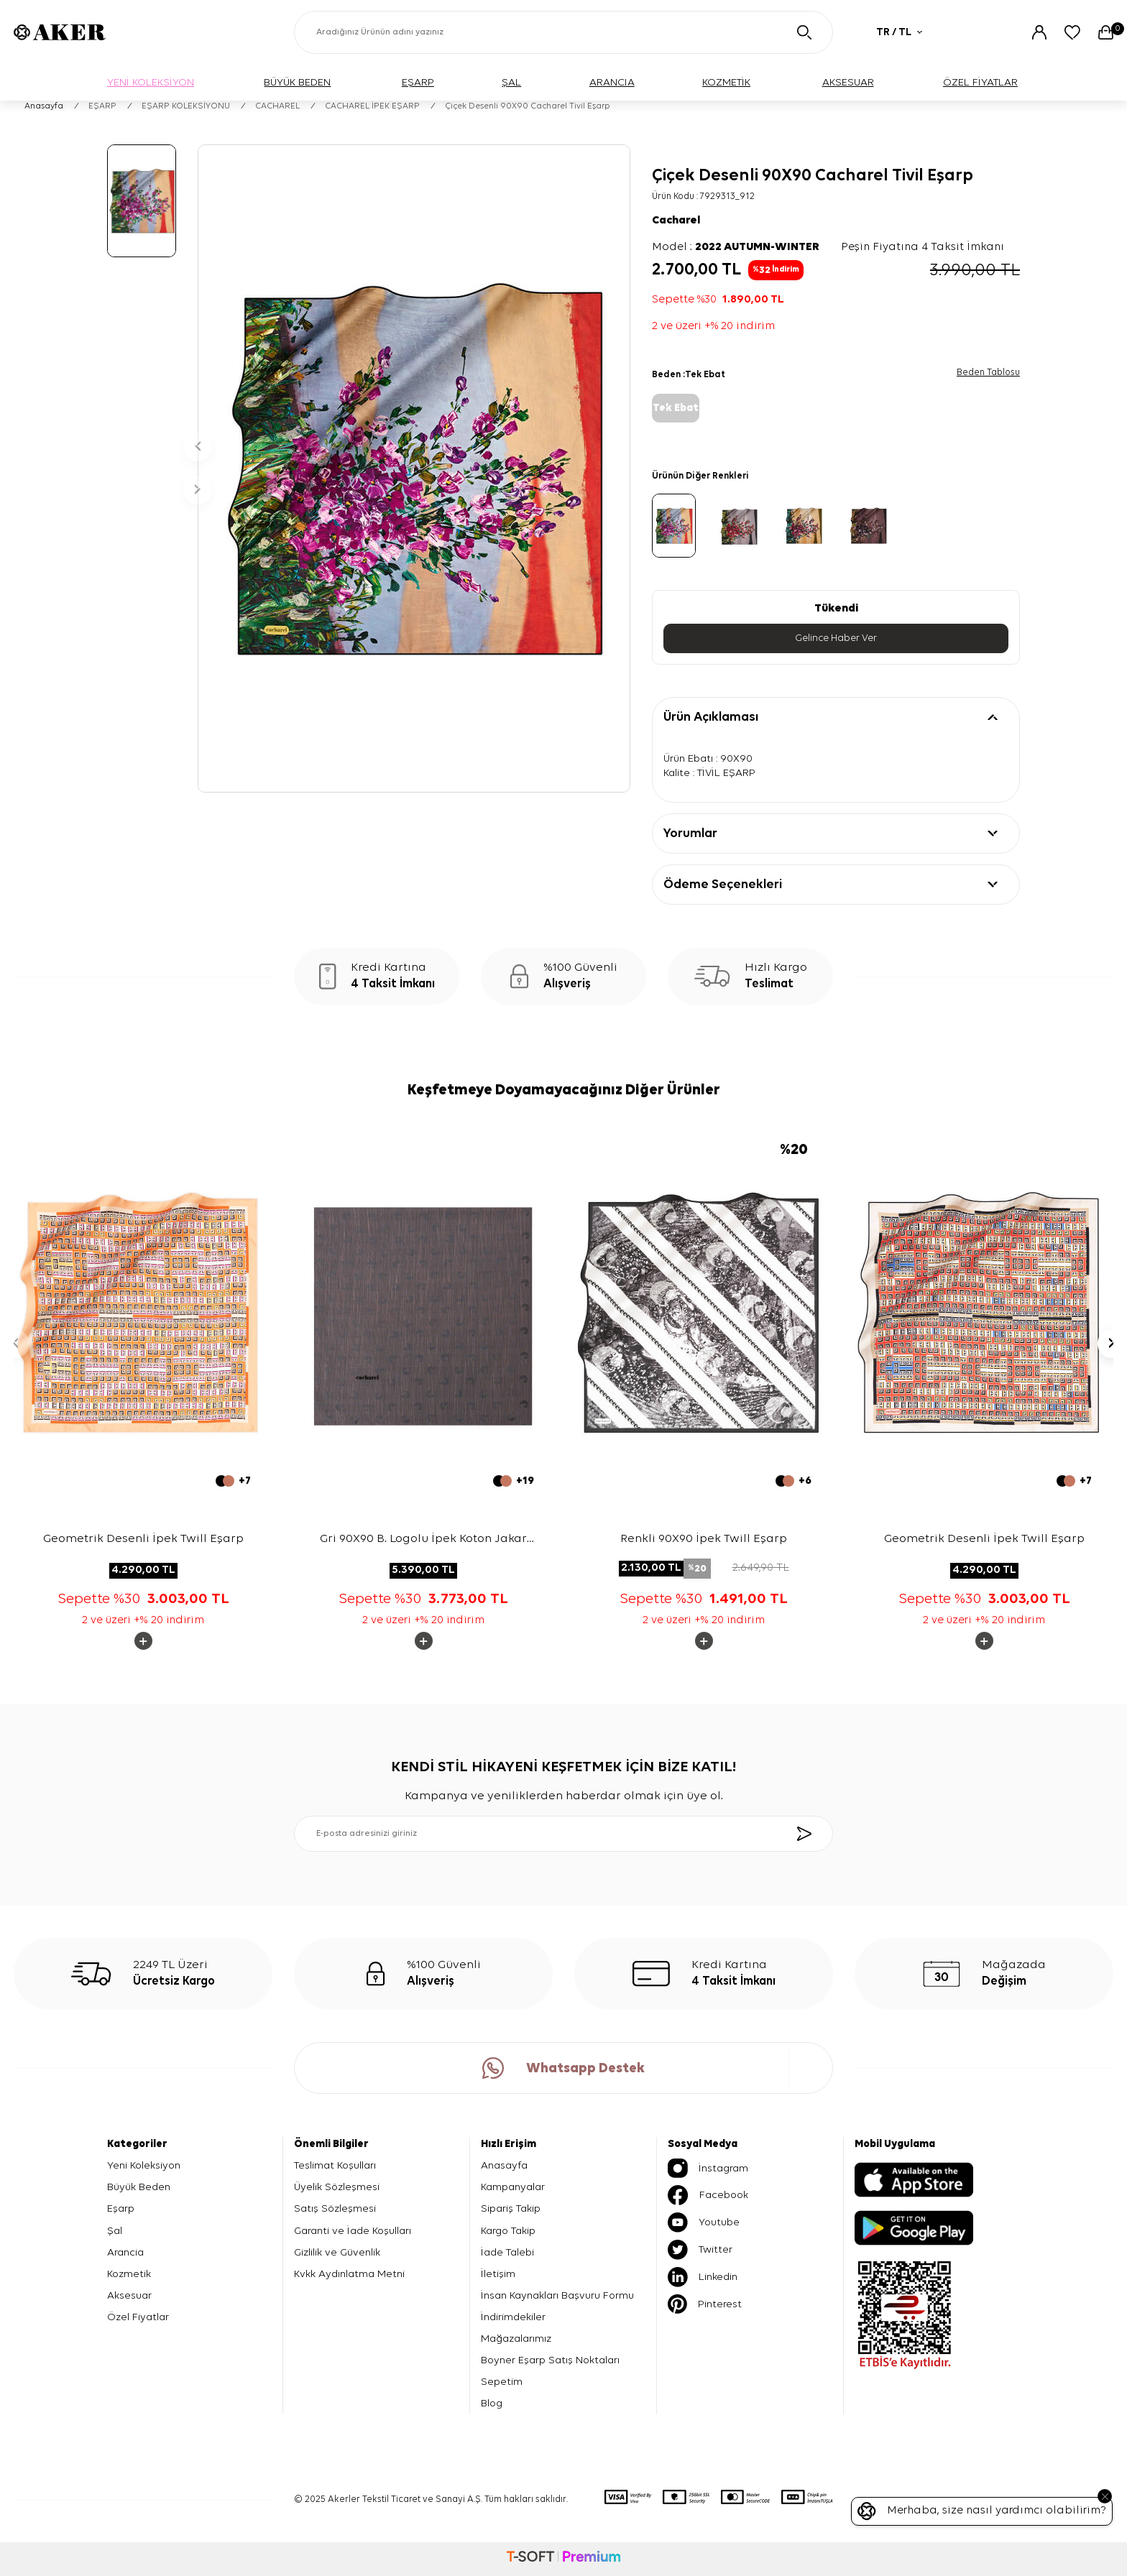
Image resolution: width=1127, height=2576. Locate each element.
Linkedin (702, 2277)
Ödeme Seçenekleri (722, 884)
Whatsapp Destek (563, 2068)
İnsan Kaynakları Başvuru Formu (557, 2295)
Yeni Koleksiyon (143, 2165)
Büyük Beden (138, 2187)
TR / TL (899, 32)
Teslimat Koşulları (335, 2165)
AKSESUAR (848, 82)
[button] (197, 447)
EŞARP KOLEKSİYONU (186, 106)
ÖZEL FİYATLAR (980, 82)
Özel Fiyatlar (138, 2317)
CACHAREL (277, 106)
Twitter (700, 2250)
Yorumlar (690, 833)
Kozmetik (129, 2273)
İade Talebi (507, 2252)
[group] (414, 468)
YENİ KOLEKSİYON (150, 82)
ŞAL (511, 82)
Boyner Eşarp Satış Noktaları (550, 2360)
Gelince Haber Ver (836, 638)
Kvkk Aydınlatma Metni (349, 2273)
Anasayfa (43, 106)
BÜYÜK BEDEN (297, 82)
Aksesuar (129, 2295)
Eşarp (120, 2208)
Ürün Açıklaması (710, 717)
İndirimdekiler (513, 2317)
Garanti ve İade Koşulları (352, 2230)
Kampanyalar (513, 2187)
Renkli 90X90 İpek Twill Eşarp (703, 1539)
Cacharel (676, 220)
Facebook (708, 2195)
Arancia (125, 2252)
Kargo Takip (508, 2230)
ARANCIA (612, 82)
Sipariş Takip (510, 2208)
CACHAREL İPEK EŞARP (372, 106)
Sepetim (502, 2381)
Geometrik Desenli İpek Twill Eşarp (143, 1539)
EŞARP (418, 82)
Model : (735, 247)
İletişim (498, 2273)
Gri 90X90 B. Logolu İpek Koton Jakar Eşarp (423, 1541)
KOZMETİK (726, 82)
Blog (491, 2403)
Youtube (704, 2222)
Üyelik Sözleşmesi (337, 2187)
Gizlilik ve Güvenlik (337, 2252)
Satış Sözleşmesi (335, 2208)
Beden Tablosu (988, 372)
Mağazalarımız (516, 2338)
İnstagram (708, 2168)
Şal (114, 2230)
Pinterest (705, 2304)
